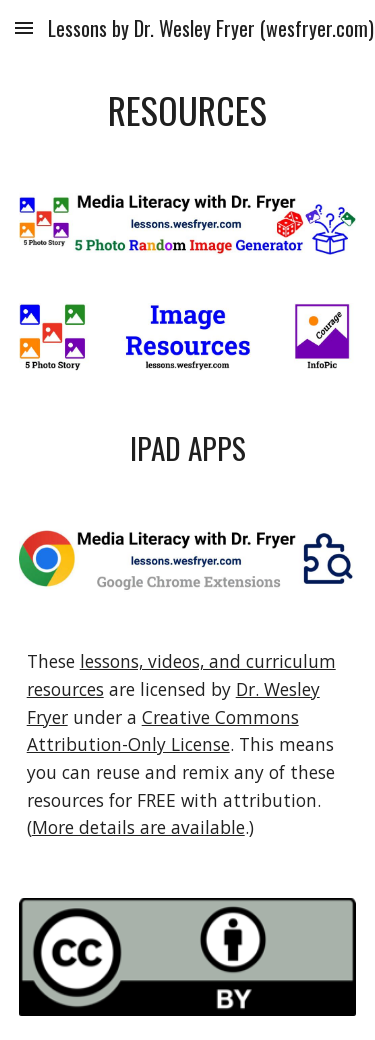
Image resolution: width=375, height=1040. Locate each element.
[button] (24, 27)
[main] (188, 110)
